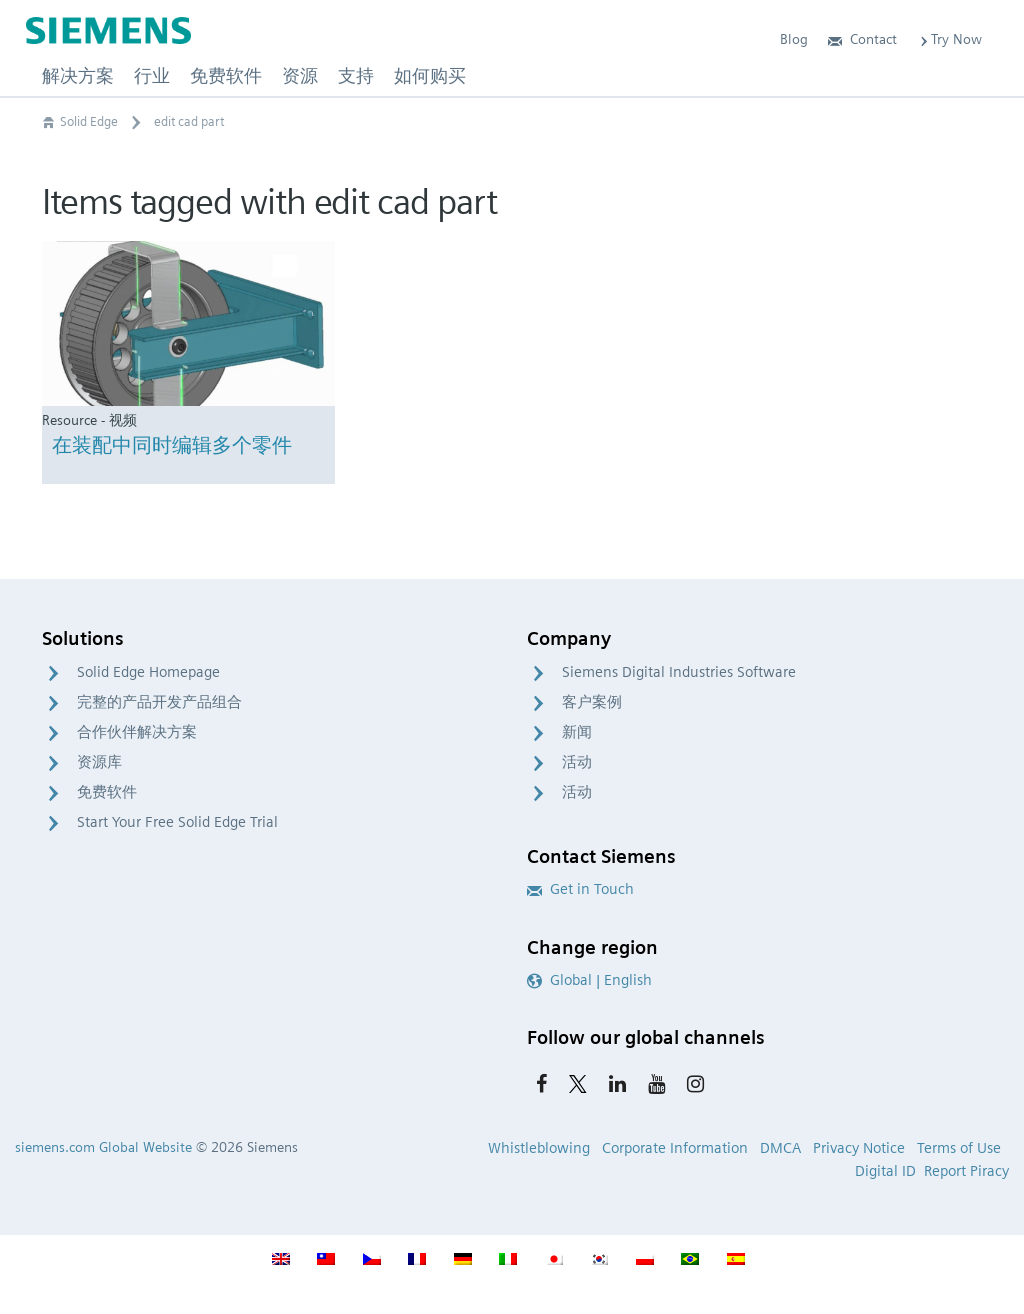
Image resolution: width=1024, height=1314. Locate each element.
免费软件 (107, 792)
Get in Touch (580, 889)
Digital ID (885, 1171)
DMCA (780, 1148)
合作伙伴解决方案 (137, 732)
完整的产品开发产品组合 (159, 702)
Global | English (589, 980)
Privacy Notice (859, 1148)
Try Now (949, 39)
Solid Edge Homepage (148, 672)
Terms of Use (959, 1148)
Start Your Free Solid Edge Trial (177, 822)
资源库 (99, 762)
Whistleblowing (539, 1148)
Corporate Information (675, 1148)
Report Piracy (966, 1171)
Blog (794, 39)
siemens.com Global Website (103, 1147)
